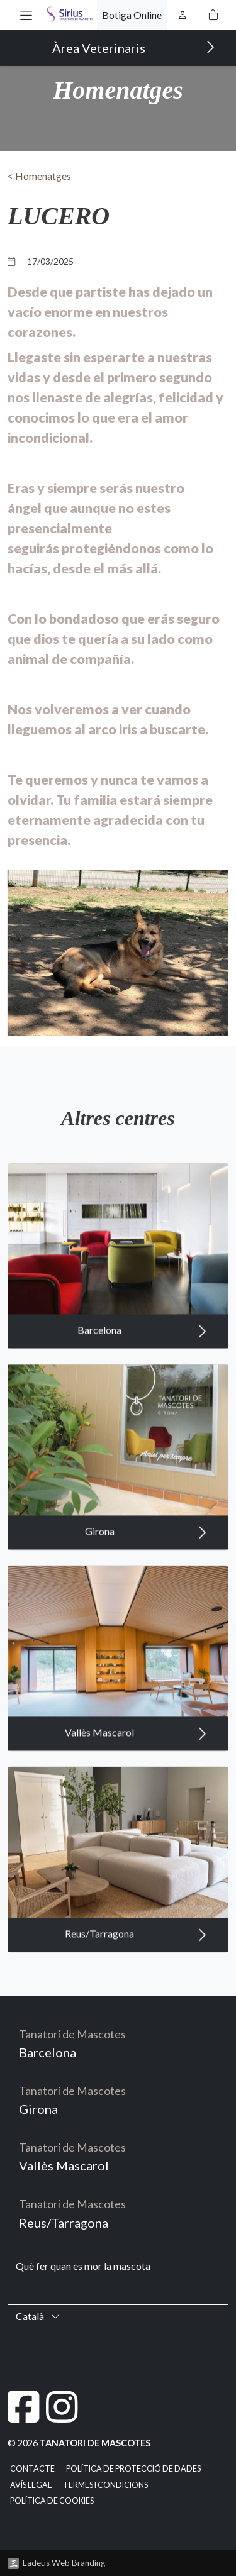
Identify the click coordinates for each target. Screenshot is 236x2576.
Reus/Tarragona (136, 1952)
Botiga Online (132, 15)
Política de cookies (52, 2501)
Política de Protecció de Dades (133, 2469)
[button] (26, 15)
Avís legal (31, 2485)
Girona (146, 1550)
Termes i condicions (105, 2485)
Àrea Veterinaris (133, 47)
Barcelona (142, 1348)
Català (38, 2316)
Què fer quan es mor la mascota (83, 2266)
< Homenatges (39, 176)
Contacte (32, 2469)
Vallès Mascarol (136, 1751)
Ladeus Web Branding (64, 2563)
